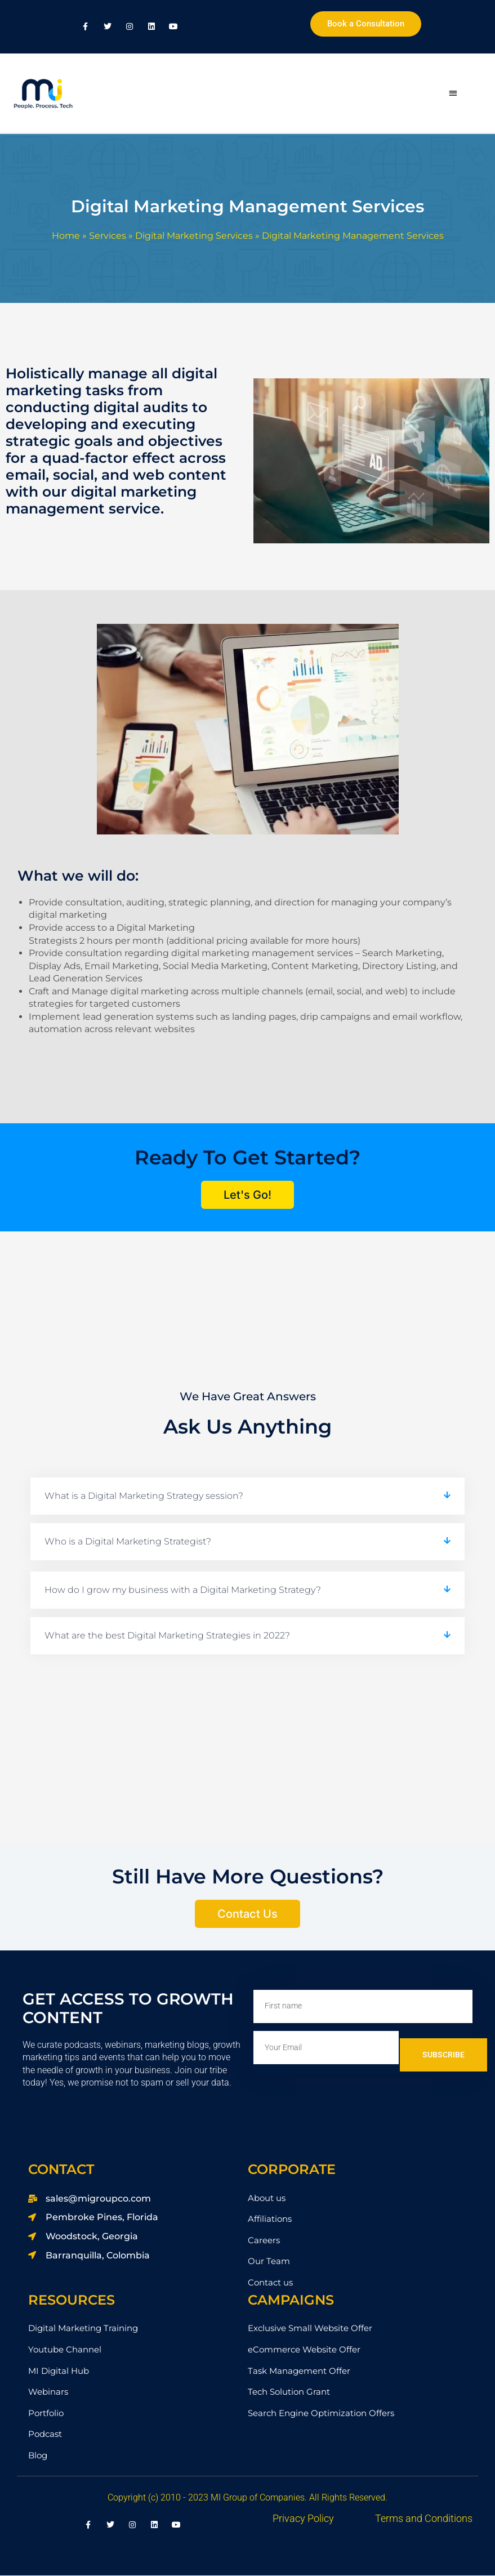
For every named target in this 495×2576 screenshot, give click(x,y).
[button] (453, 93)
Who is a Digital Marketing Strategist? (127, 1542)
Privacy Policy (303, 2519)
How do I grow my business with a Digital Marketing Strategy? (182, 1590)
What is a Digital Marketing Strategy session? (143, 1496)
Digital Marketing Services (194, 236)
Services (107, 236)
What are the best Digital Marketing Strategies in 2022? (167, 1636)
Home (66, 236)
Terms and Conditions (423, 2519)
